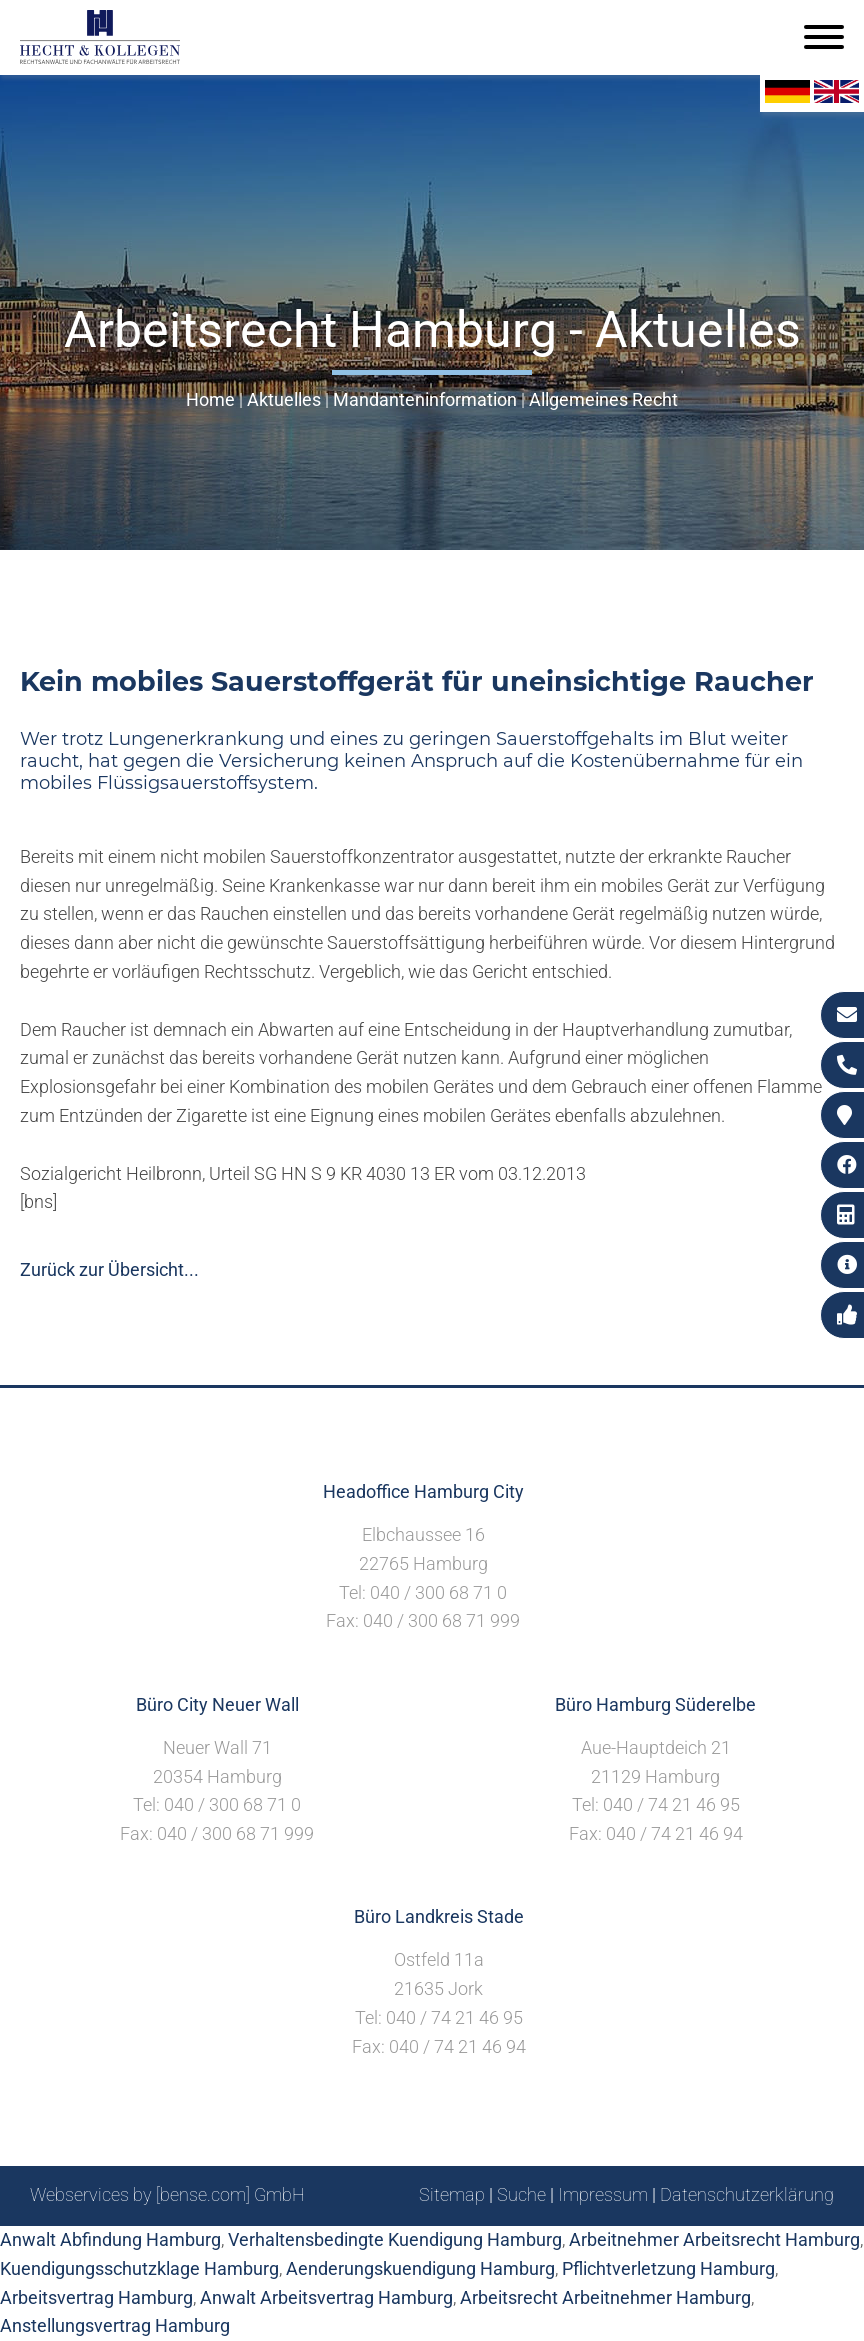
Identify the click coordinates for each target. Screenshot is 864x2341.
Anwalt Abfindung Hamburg (110, 2239)
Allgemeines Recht (603, 399)
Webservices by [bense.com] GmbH (167, 2194)
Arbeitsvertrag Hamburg (96, 2297)
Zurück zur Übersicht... (109, 1269)
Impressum (603, 2194)
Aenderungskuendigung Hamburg (420, 2268)
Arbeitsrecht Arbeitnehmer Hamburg (605, 2297)
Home (210, 399)
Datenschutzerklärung (747, 2194)
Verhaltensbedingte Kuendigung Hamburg (395, 2239)
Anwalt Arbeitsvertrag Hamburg (326, 2297)
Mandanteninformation (425, 399)
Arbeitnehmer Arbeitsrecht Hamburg (714, 2239)
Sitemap (452, 2194)
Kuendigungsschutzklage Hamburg (139, 2268)
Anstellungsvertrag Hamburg (115, 2325)
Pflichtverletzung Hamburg (668, 2268)
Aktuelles (284, 399)
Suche (521, 2194)
